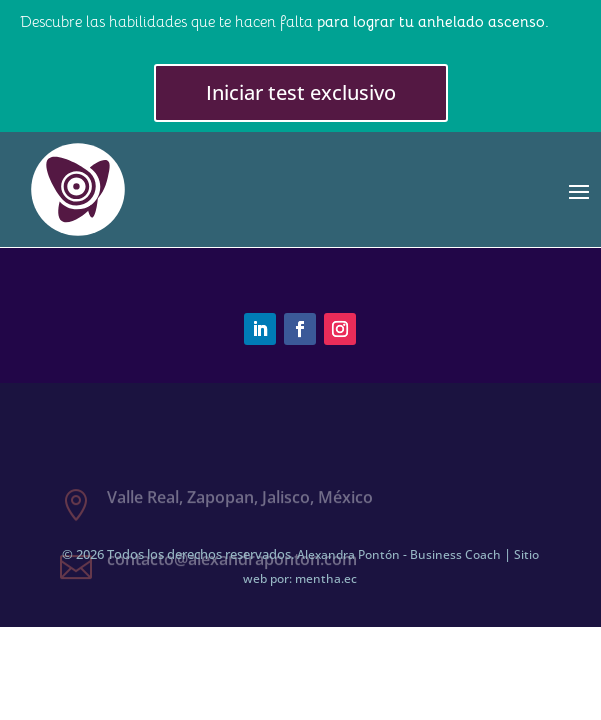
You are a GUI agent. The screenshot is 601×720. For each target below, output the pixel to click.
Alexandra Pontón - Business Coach (399, 554)
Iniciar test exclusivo (301, 92)
